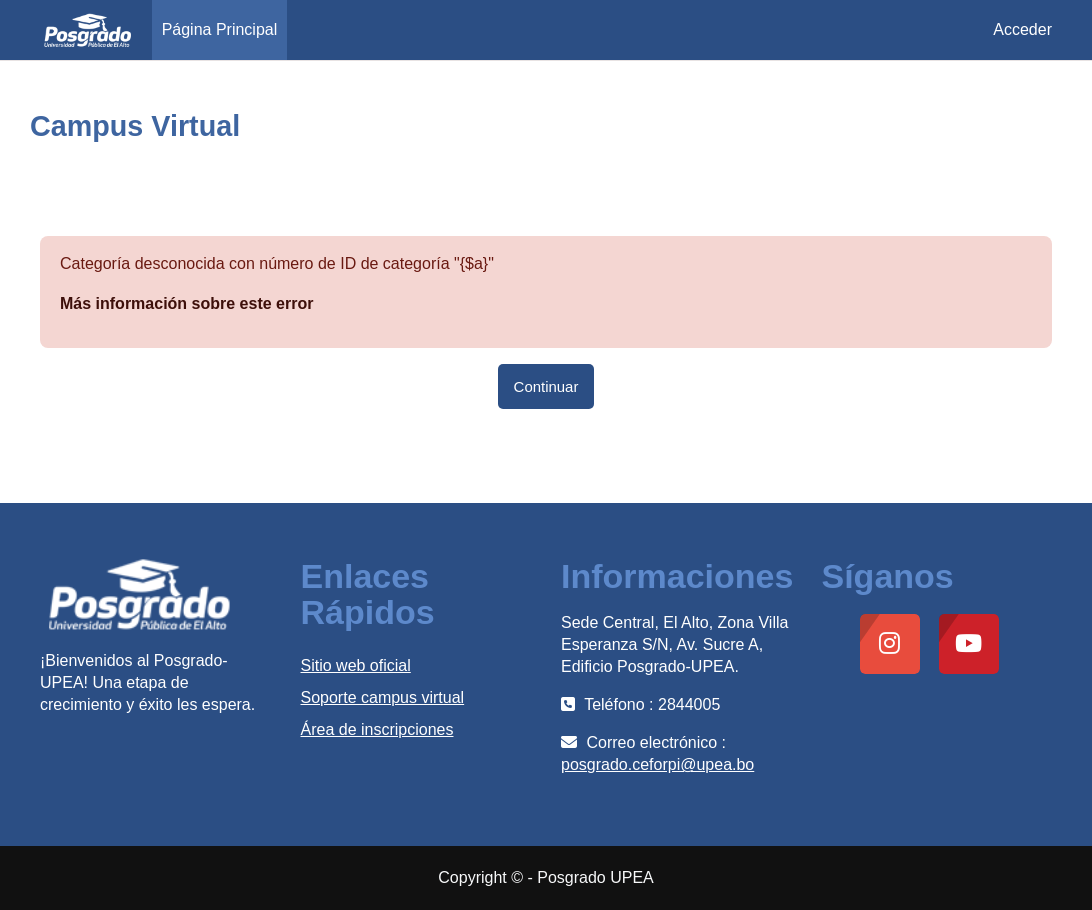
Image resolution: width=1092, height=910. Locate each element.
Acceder (1022, 29)
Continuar (546, 386)
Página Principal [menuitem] (220, 29)
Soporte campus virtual (383, 697)
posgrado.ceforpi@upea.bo (657, 764)
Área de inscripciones (377, 729)
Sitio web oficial (356, 665)
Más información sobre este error (186, 303)
